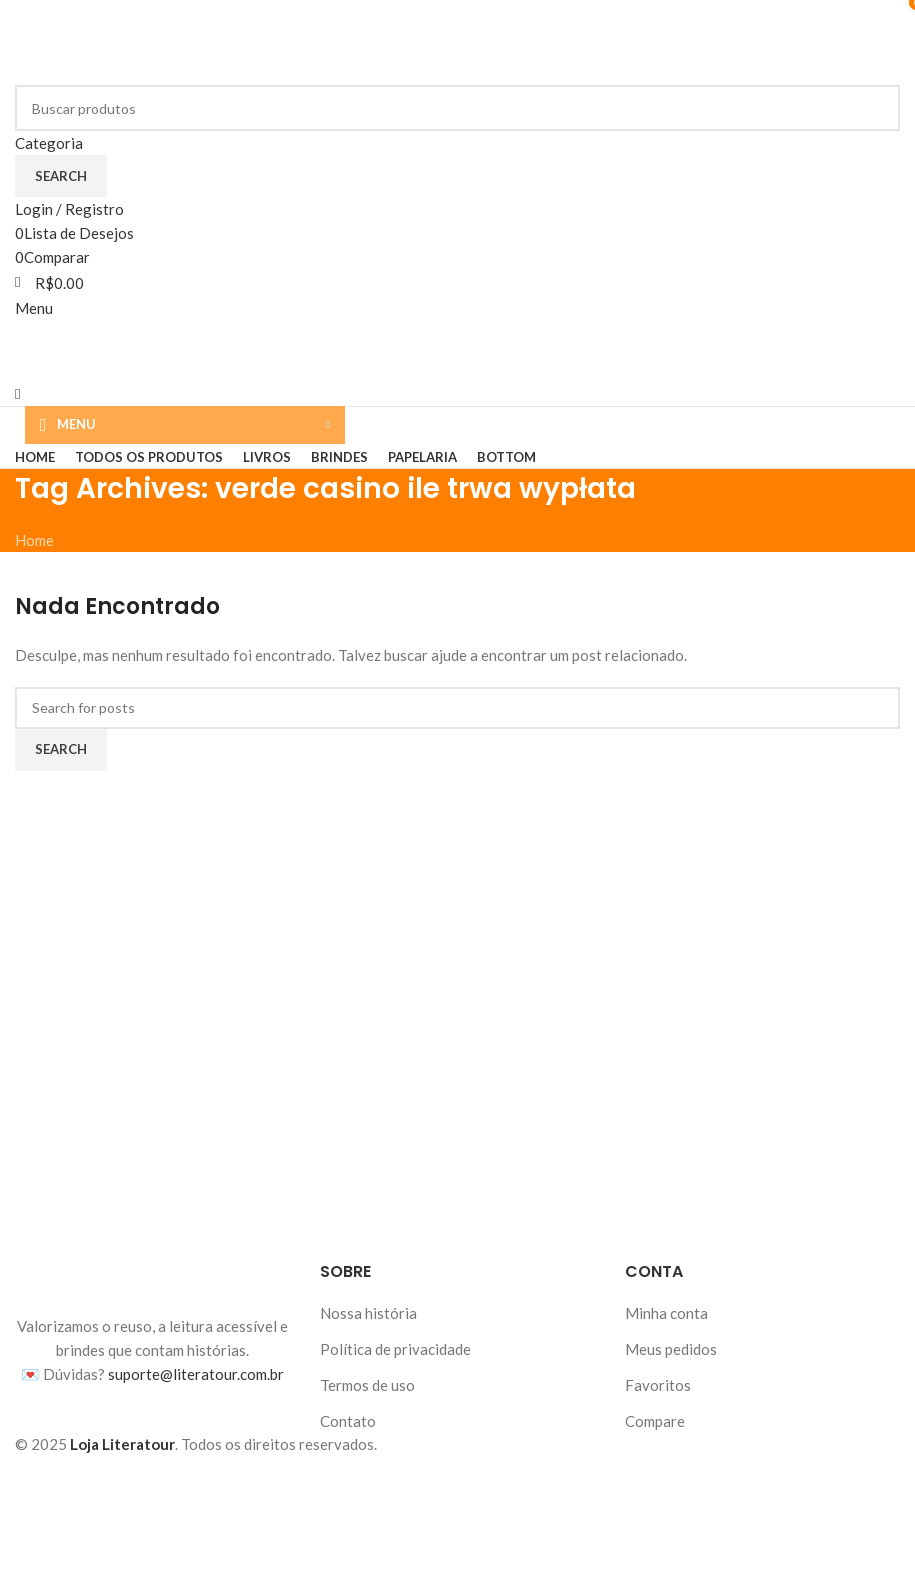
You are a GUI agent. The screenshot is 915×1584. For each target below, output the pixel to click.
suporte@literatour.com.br (196, 1374)
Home (34, 540)
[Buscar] (457, 108)
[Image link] (153, 1285)
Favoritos (658, 1385)
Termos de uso (367, 1385)
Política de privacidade (395, 1349)
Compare (655, 1421)
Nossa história (368, 1313)
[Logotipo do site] (140, 40)
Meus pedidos (671, 1349)
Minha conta (666, 1313)
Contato (348, 1421)
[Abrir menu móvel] (34, 308)
